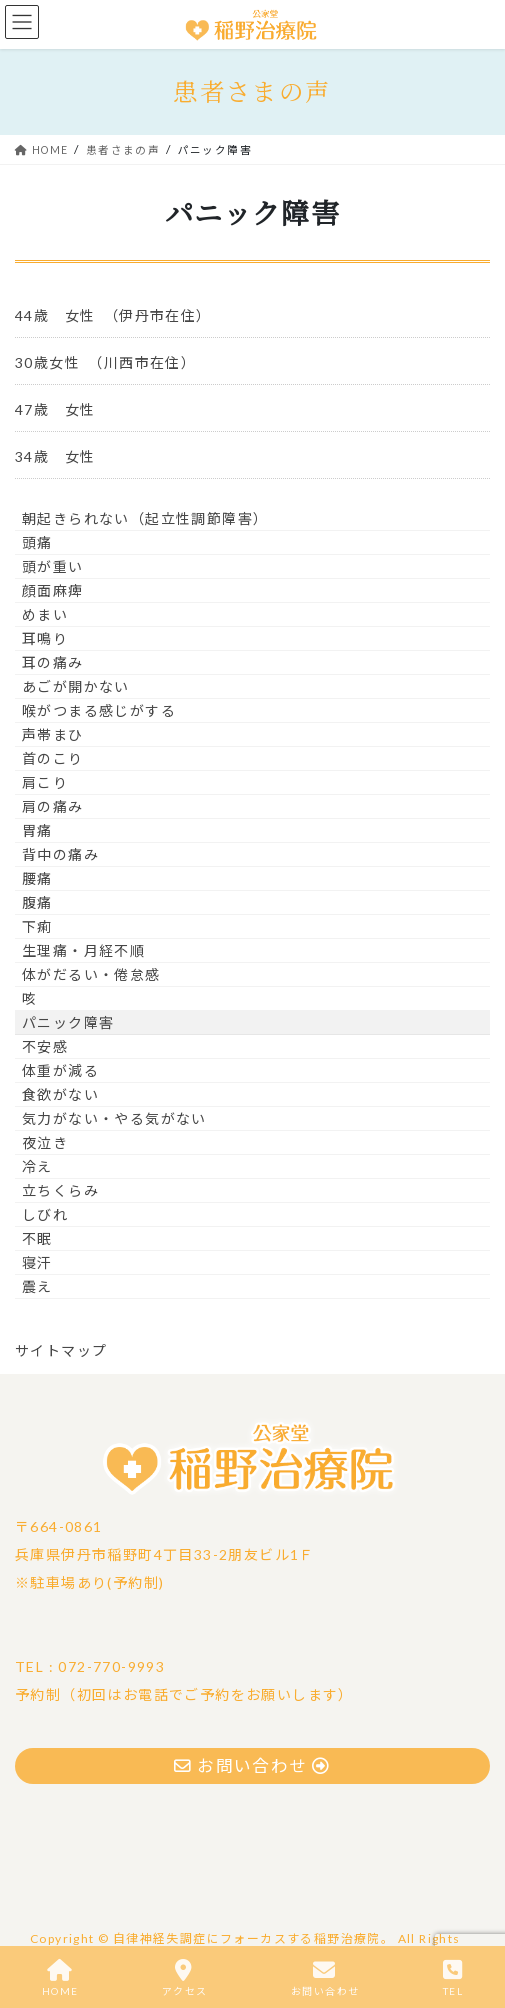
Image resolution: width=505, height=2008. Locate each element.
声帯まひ (53, 734)
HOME (60, 1978)
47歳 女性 (55, 409)
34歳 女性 (63, 456)
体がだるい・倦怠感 (91, 974)
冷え (37, 1166)
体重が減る (60, 1070)
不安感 (45, 1046)
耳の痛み (53, 662)
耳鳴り (45, 638)
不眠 (37, 1238)
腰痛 (37, 878)
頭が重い (53, 566)
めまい (45, 614)
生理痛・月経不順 (83, 950)
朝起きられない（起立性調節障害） (145, 518)
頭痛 (37, 542)
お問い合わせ (325, 1978)
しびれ (45, 1214)
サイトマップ (61, 1350)
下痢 (37, 926)
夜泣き (45, 1142)
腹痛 (37, 902)
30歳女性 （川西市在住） (105, 362)
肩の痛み (53, 806)
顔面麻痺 (53, 590)
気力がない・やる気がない (114, 1118)
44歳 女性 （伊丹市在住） (113, 315)
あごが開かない (76, 686)
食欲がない (60, 1094)
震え (37, 1286)
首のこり (53, 758)
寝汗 (37, 1262)
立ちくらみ (60, 1190)
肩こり (45, 782)
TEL (453, 1978)
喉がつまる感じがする (99, 710)
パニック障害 (68, 1022)
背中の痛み (60, 854)
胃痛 (37, 830)
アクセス (185, 1978)
